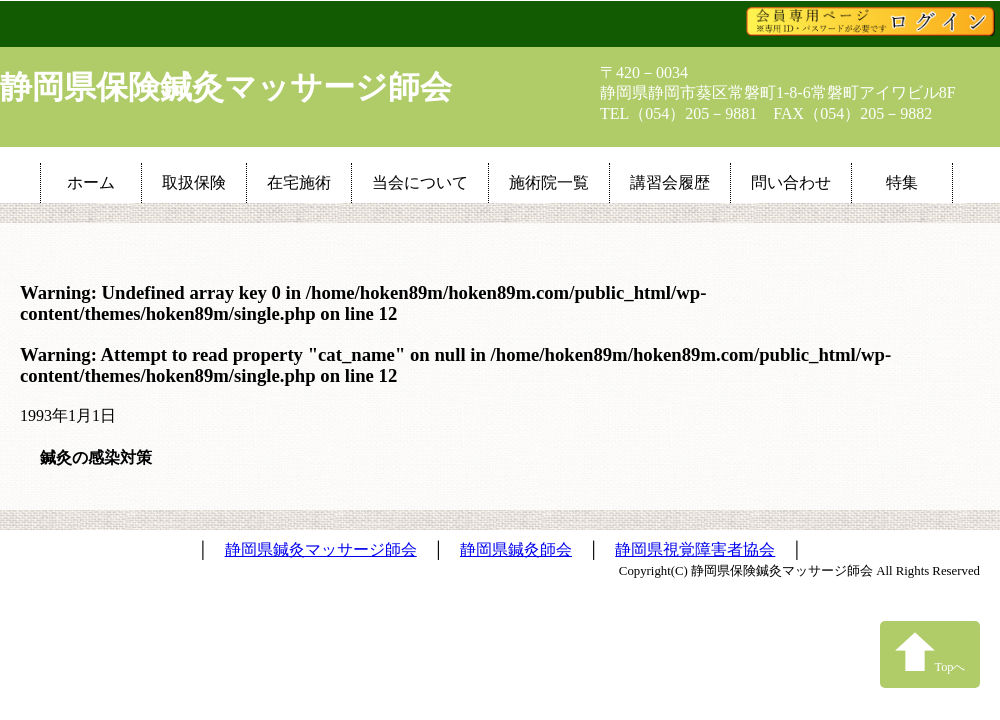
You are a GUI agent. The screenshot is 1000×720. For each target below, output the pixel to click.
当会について (420, 182)
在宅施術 (299, 182)
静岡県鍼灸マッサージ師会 (321, 549)
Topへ (930, 652)
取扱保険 (194, 182)
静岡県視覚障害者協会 (695, 549)
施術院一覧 (549, 182)
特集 (902, 182)
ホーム (91, 182)
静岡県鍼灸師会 (516, 549)
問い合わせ (791, 182)
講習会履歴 (670, 182)
